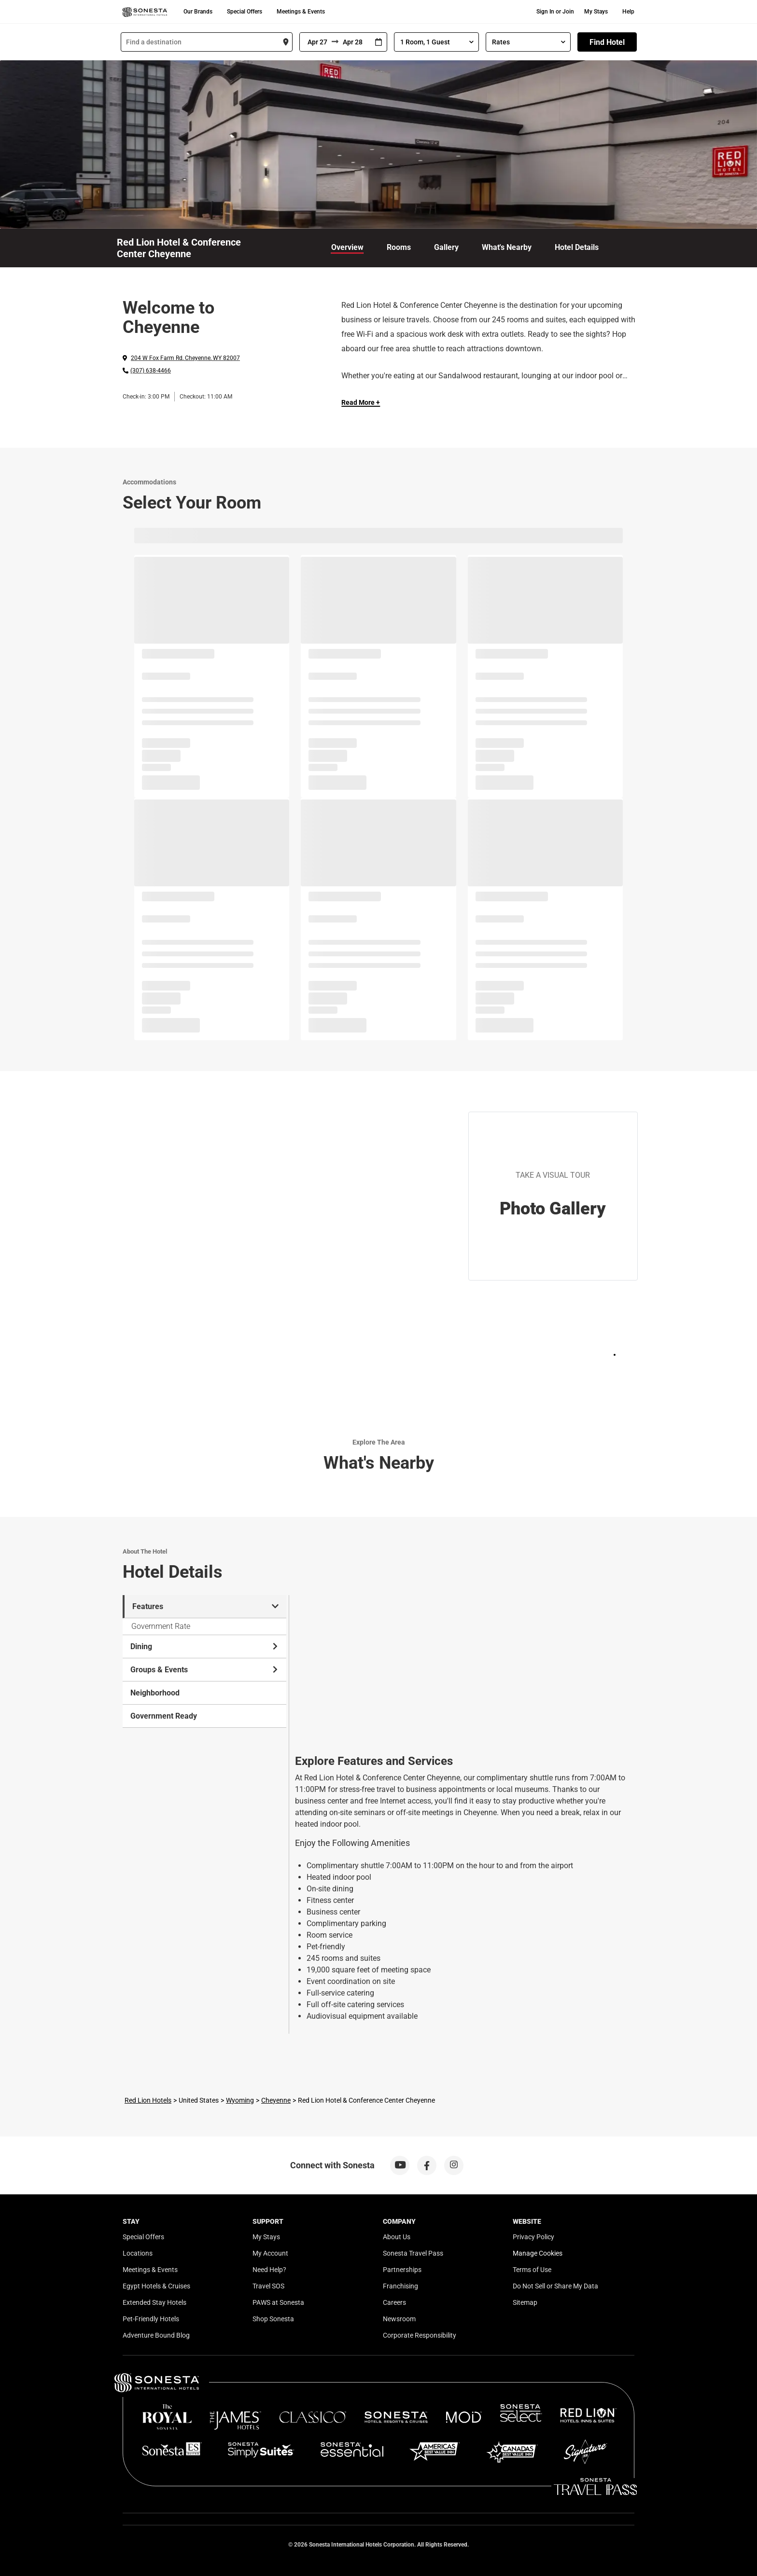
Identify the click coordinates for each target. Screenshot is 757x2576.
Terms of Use (532, 2269)
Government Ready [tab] (163, 1716)
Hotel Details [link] (577, 247)
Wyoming (240, 2100)
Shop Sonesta (273, 2319)
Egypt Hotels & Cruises (156, 2286)
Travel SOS (268, 2286)
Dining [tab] (204, 1646)
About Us (396, 2237)
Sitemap (525, 2302)
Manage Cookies (537, 2253)
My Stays (596, 11)
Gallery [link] (446, 247)
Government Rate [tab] (160, 1626)
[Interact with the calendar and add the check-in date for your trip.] (378, 42)
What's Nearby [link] (507, 247)
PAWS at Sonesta (278, 2302)
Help (628, 11)
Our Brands (197, 11)
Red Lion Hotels (148, 2100)
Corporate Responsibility (419, 2335)
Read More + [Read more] (360, 402)
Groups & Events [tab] (204, 1669)
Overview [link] (347, 247)
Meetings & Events (301, 11)
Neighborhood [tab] (155, 1692)
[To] (354, 42)
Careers (394, 2302)
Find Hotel (607, 42)
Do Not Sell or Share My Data (555, 2286)
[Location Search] (207, 42)
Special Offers (244, 11)
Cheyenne (276, 2100)
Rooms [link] (399, 247)
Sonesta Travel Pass (413, 2253)
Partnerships (402, 2269)
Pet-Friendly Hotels (151, 2319)
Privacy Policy (533, 2237)
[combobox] (207, 42)
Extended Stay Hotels (154, 2302)
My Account (270, 2253)
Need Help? (269, 2269)
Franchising (400, 2286)
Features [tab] (205, 1606)
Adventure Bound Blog (156, 2335)
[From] (316, 42)
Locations (138, 2253)
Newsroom (399, 2319)
